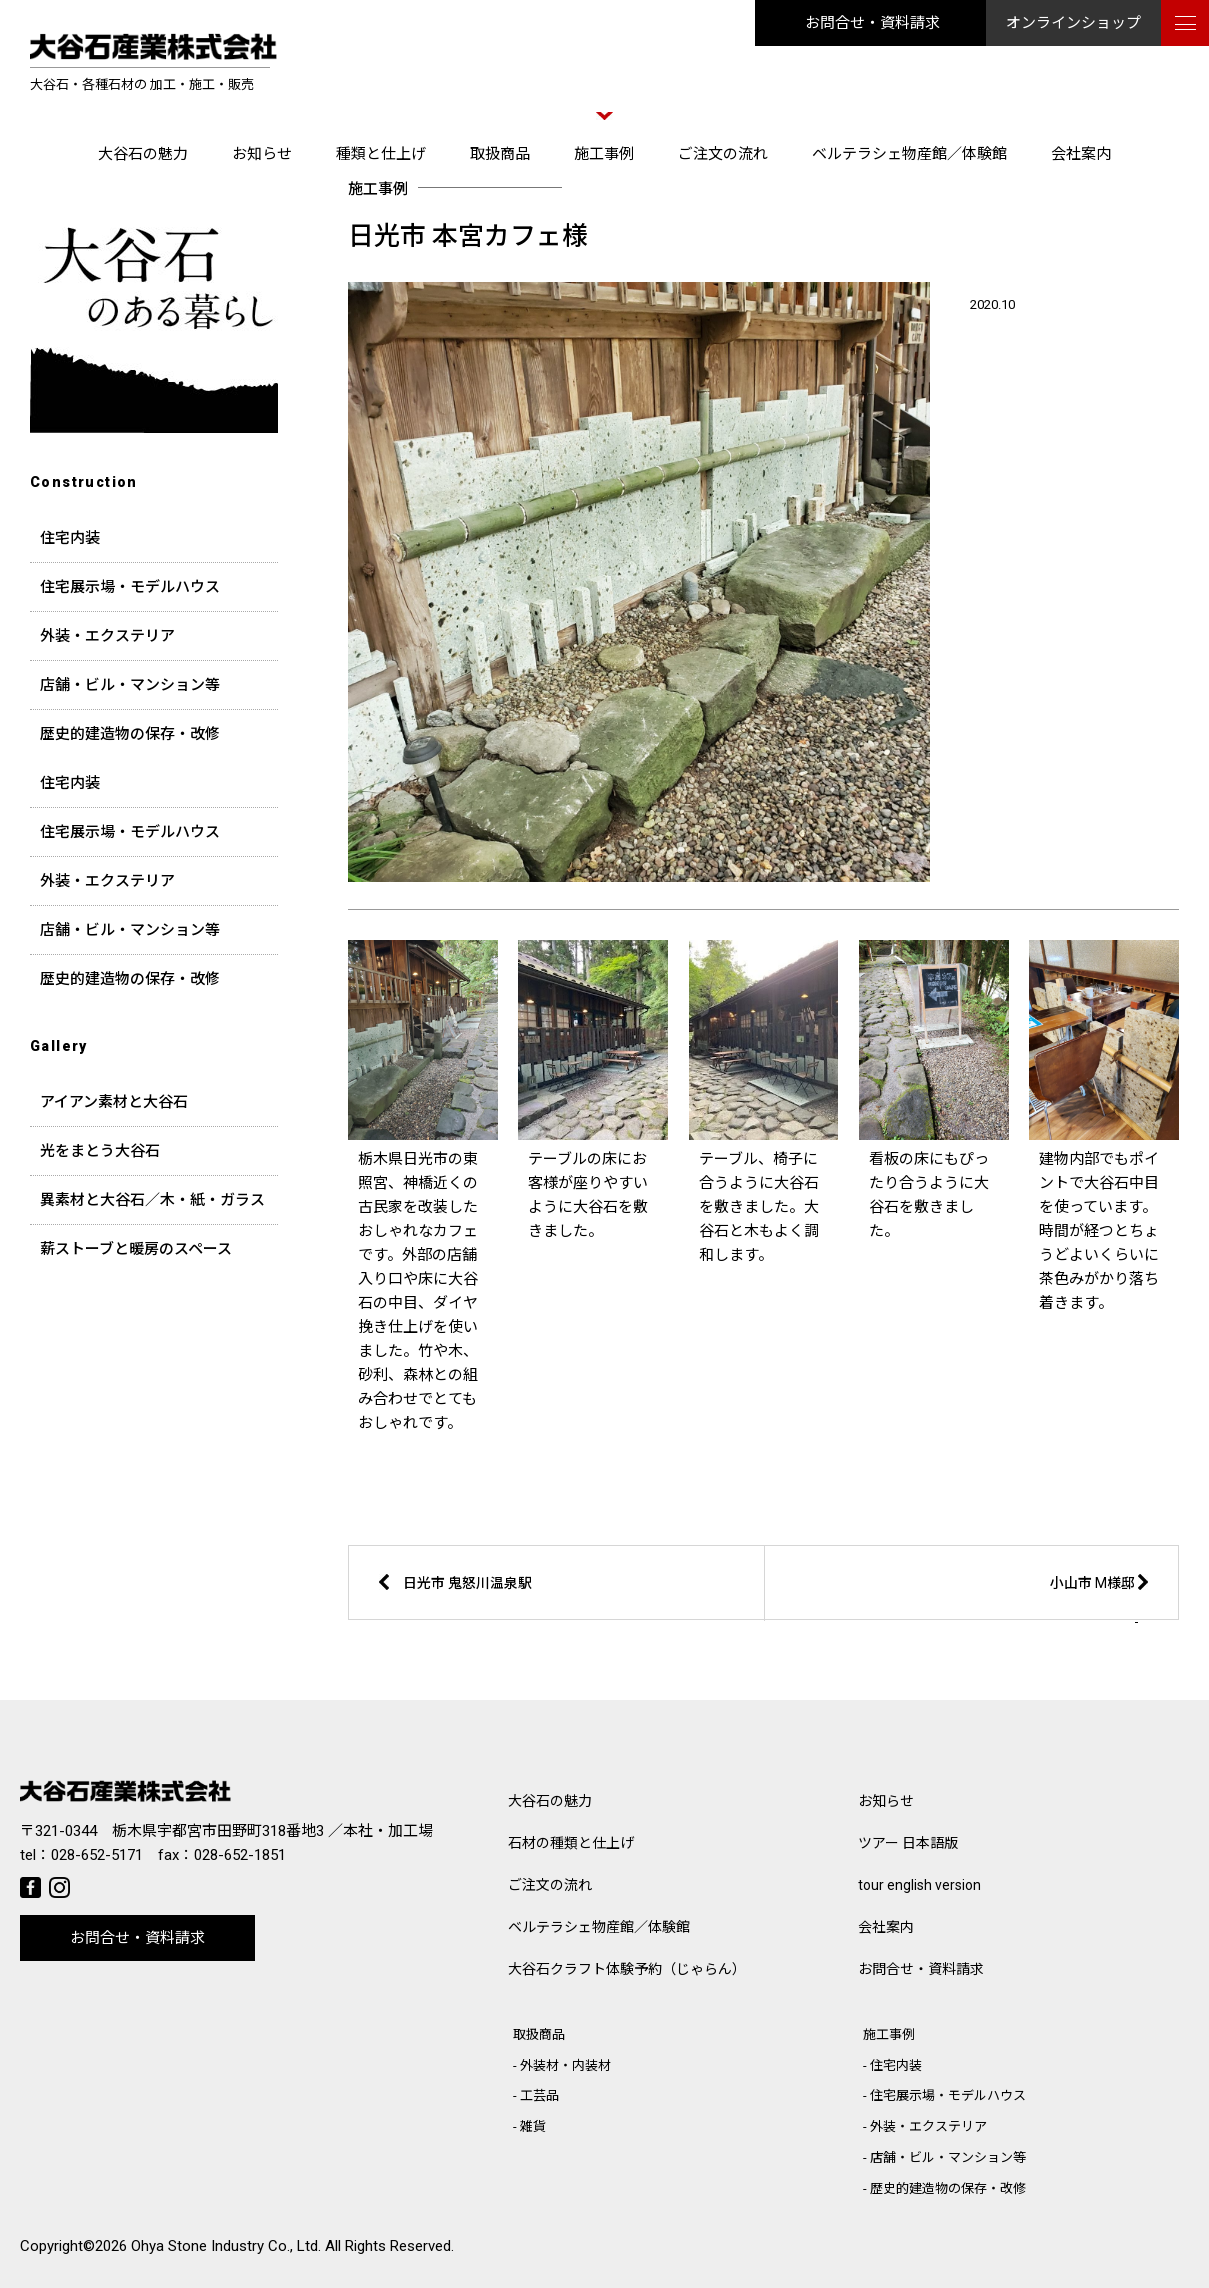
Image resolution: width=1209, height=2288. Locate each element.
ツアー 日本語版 (908, 1843)
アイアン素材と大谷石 (114, 1102)
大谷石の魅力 (143, 154)
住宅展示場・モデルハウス (130, 587)
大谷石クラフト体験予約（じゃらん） (627, 1969)
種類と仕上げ (381, 154)
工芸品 (539, 2095)
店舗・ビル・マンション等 (130, 685)
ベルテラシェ (599, 1927)
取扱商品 (500, 154)
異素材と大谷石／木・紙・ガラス (152, 1200)
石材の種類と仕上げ (571, 1843)
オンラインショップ (1073, 23)
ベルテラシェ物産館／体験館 (909, 154)
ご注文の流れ (723, 154)
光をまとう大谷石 (100, 1151)
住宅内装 (70, 538)
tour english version (919, 1885)
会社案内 (1081, 154)
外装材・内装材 (565, 2065)
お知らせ (262, 154)
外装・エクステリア (107, 636)
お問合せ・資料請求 (872, 23)
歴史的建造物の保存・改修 (130, 734)
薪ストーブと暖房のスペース (136, 1249)
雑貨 (533, 2126)
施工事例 (604, 154)
